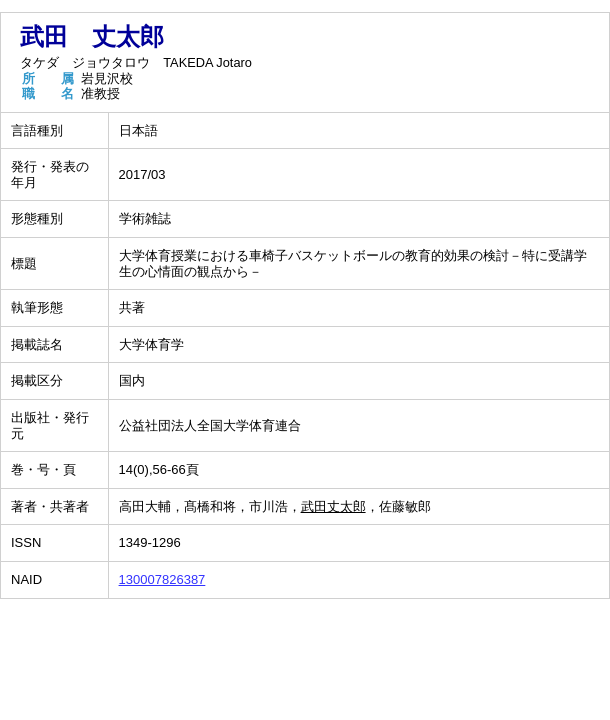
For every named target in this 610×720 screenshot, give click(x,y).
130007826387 (162, 579)
